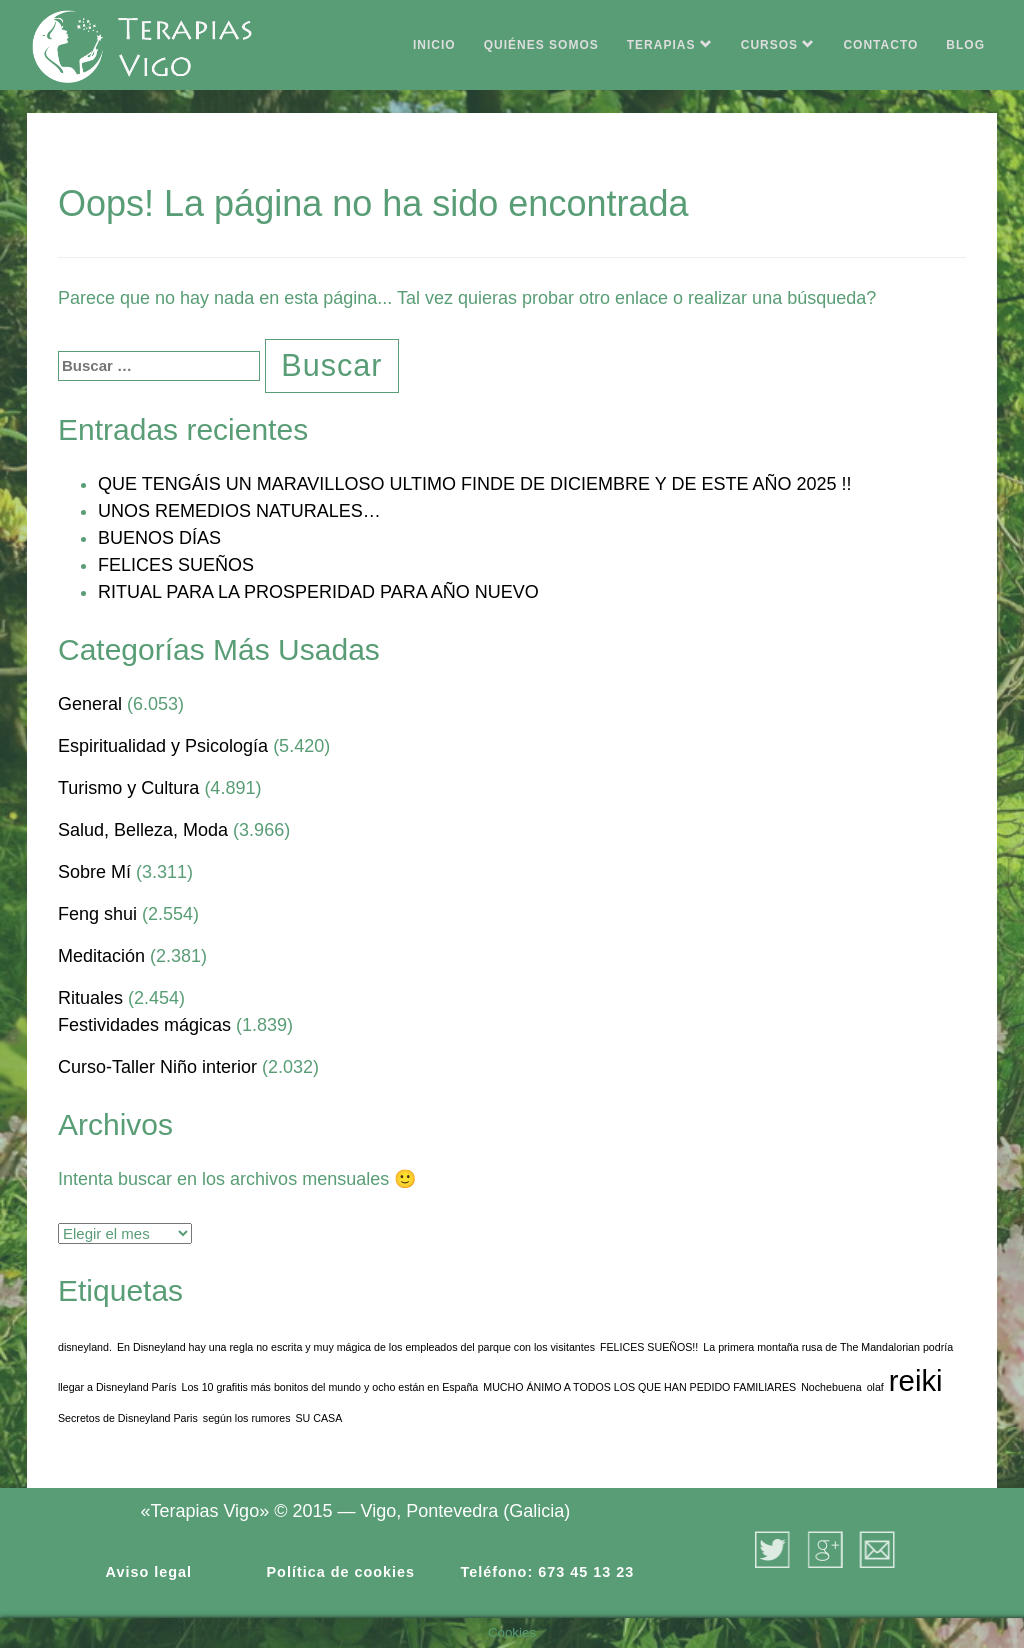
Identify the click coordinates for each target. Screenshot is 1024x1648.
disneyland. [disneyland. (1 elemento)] (85, 1347)
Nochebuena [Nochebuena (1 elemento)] (831, 1387)
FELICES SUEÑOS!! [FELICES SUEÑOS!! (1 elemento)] (649, 1347)
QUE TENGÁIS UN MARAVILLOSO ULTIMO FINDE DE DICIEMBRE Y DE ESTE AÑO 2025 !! (475, 484)
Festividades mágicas (144, 1025)
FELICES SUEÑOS (176, 565)
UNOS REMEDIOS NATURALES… (239, 511)
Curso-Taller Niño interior (157, 1067)
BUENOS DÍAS (159, 538)
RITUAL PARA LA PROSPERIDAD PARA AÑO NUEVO (318, 592)
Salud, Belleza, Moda (143, 830)
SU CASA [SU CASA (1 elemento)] (319, 1418)
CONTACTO (880, 45)
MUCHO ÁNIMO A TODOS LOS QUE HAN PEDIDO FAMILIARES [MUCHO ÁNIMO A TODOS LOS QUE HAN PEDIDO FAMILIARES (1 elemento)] (639, 1387)
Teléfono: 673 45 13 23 (548, 1572)
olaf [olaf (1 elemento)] (875, 1387)
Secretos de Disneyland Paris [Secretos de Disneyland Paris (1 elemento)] (128, 1418)
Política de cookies (341, 1572)
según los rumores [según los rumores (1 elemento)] (247, 1418)
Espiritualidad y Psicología (163, 746)
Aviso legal (149, 1572)
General (90, 704)
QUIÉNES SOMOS (541, 45)
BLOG (965, 45)
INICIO (434, 45)
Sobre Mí (94, 872)
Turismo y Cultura (128, 788)
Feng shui (97, 914)
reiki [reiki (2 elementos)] (916, 1380)
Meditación (101, 956)
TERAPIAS (670, 45)
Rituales (90, 998)
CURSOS (778, 45)
